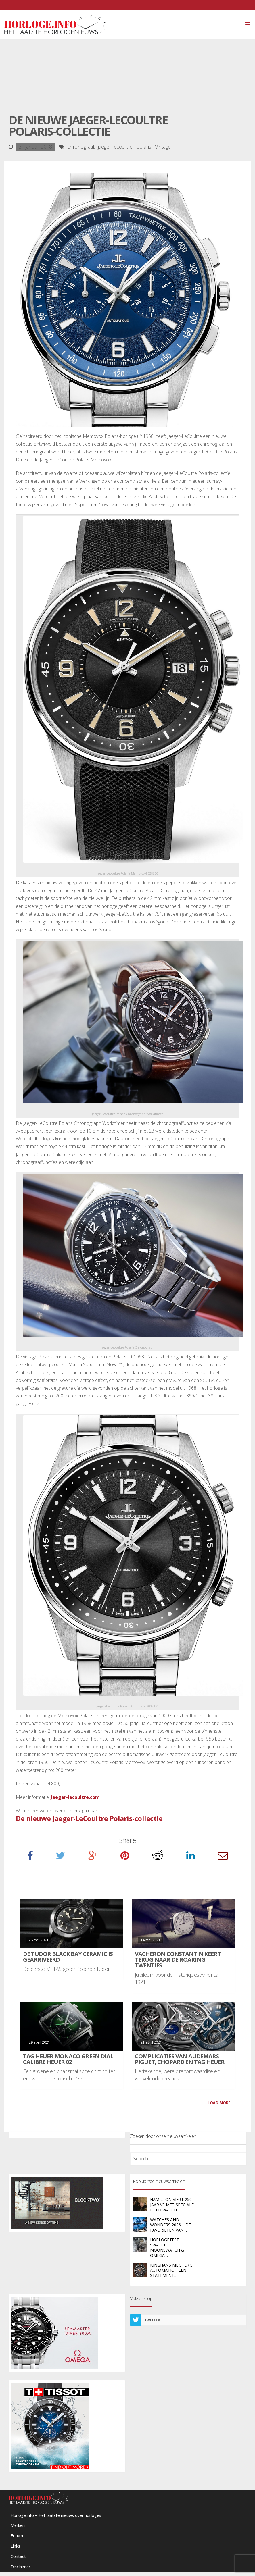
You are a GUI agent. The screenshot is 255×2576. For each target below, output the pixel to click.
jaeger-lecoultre (115, 146)
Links (15, 2546)
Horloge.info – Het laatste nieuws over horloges (56, 2515)
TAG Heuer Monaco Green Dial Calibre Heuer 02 (68, 2059)
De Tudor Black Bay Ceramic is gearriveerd (68, 1956)
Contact (18, 2556)
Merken (18, 2525)
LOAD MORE (219, 2102)
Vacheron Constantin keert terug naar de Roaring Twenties (178, 1959)
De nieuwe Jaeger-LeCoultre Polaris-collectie (89, 1818)
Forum (17, 2535)
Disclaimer (20, 2566)
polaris (143, 146)
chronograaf (80, 146)
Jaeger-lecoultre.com (75, 1797)
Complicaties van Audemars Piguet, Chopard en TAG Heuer (180, 2059)
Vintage (163, 146)
